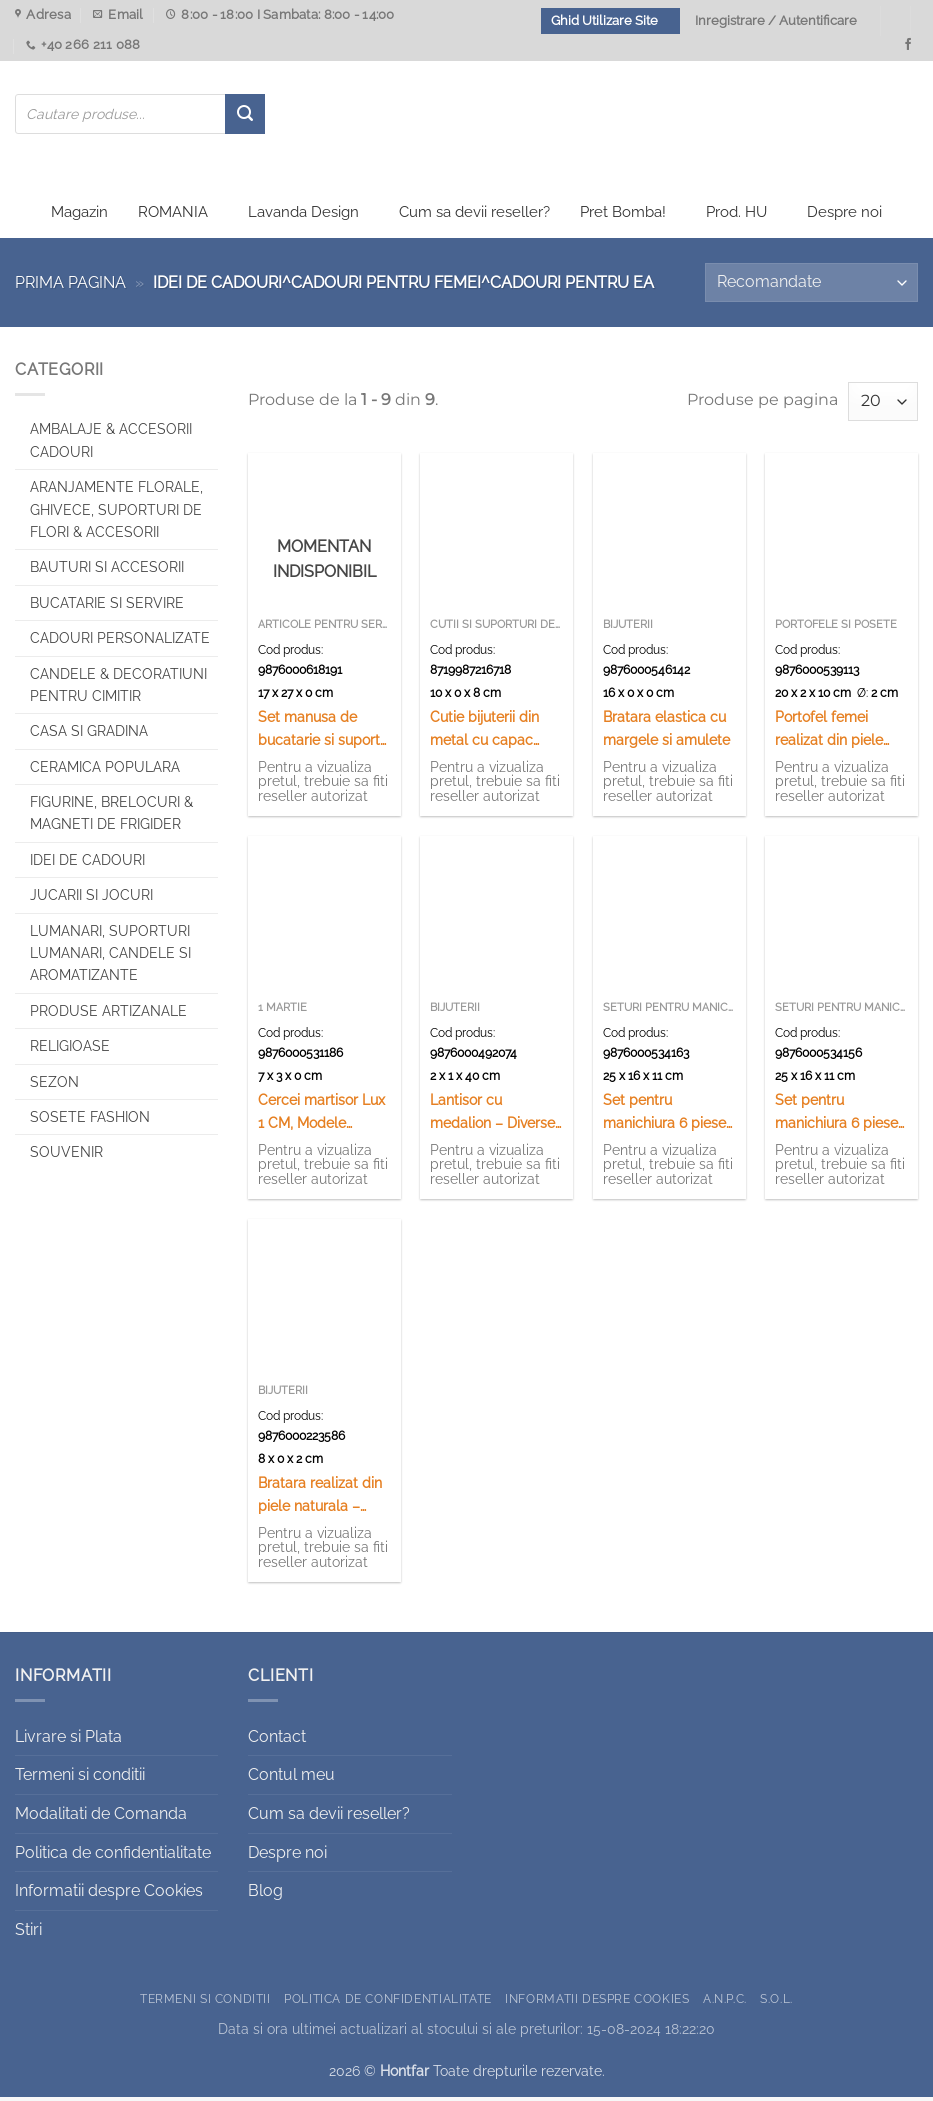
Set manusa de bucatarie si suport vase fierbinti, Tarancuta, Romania (323, 733)
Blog (265, 1895)
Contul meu (291, 1779)
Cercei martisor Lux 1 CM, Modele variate (321, 1116)
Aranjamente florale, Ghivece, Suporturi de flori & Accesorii (116, 514)
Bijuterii (628, 628)
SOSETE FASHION (90, 1122)
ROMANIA (173, 217)
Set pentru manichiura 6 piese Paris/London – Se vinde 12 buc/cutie (836, 1116)
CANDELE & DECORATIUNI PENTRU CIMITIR (118, 689)
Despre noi (844, 217)
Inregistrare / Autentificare (776, 20)
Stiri (28, 1933)
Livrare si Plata (68, 1740)
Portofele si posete (836, 628)
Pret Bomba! (623, 217)
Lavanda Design (303, 217)
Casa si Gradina (89, 736)
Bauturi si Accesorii (107, 572)
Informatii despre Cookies (109, 1895)
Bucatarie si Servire (107, 607)
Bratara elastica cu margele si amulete (666, 732)
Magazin (79, 217)
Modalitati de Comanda (101, 1818)
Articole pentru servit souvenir (324, 628)
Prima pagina (70, 287)
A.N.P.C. (725, 2003)
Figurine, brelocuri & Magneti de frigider (111, 818)
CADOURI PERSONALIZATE (120, 643)
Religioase (70, 1051)
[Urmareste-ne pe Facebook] (908, 45)
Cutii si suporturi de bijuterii (496, 628)
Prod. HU (736, 217)
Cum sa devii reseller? (474, 217)
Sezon (54, 1086)
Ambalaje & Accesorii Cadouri (111, 445)
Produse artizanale (108, 1015)
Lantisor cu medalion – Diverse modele (492, 1116)
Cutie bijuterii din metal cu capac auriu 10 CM (484, 733)
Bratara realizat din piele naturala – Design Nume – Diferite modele (320, 1499)
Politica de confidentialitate (113, 1856)
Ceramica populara (105, 771)
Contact (277, 1740)
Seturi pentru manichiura (669, 1011)
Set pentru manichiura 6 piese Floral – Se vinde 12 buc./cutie (666, 1116)
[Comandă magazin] (811, 287)
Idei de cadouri (87, 864)
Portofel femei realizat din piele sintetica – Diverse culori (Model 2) (834, 733)
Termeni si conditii (80, 1779)
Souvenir (66, 1157)
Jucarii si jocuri (91, 900)
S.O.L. (776, 2003)
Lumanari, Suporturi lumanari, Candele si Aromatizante (110, 957)
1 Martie (282, 1011)
